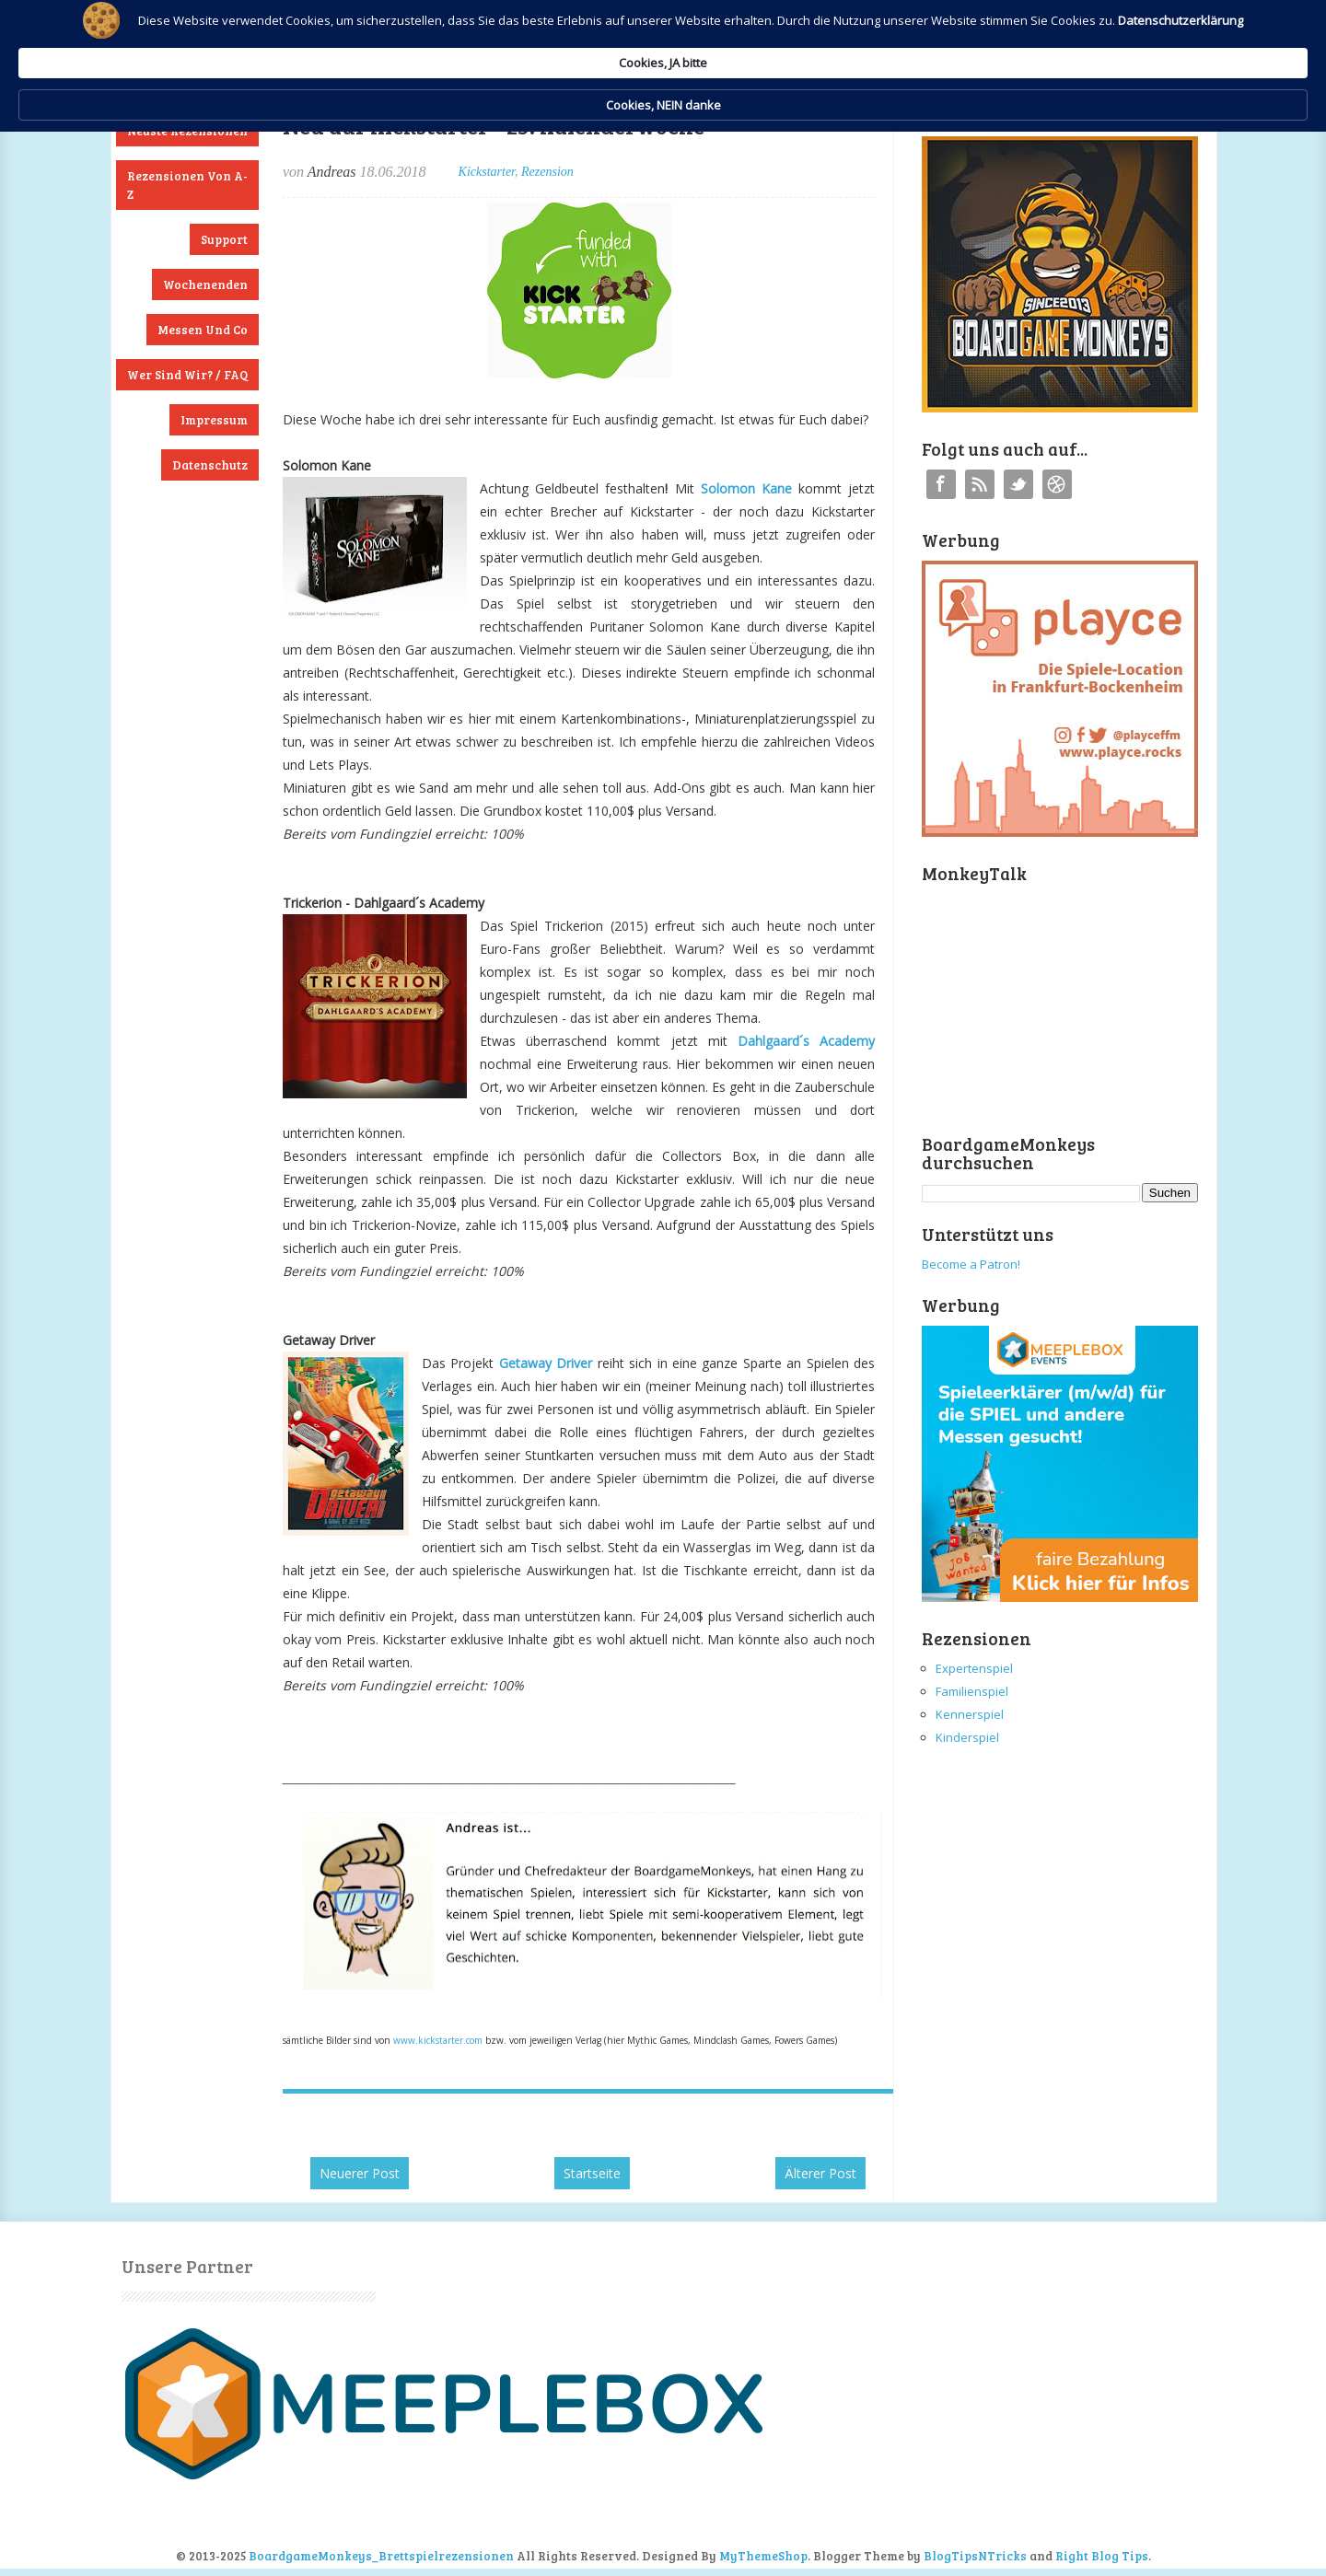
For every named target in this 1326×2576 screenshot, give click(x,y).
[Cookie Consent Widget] (663, 44)
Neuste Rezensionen (187, 130)
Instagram (1057, 484)
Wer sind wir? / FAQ (187, 374)
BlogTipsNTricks (975, 2555)
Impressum (214, 420)
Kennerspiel (970, 1714)
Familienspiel (972, 1691)
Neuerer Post (360, 2173)
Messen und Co (202, 329)
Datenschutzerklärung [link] (504, 60)
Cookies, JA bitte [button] (842, 43)
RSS (979, 484)
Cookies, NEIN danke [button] (1000, 44)
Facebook (941, 484)
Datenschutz (210, 465)
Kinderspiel (967, 1737)
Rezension (547, 172)
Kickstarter (487, 172)
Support (224, 239)
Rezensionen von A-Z (187, 185)
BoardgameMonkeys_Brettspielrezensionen (381, 2555)
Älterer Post (820, 2173)
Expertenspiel (974, 1668)
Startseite (592, 2173)
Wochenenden (205, 284)
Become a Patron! (971, 1264)
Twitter (1018, 484)
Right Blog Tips (1101, 2555)
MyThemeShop (763, 2555)
